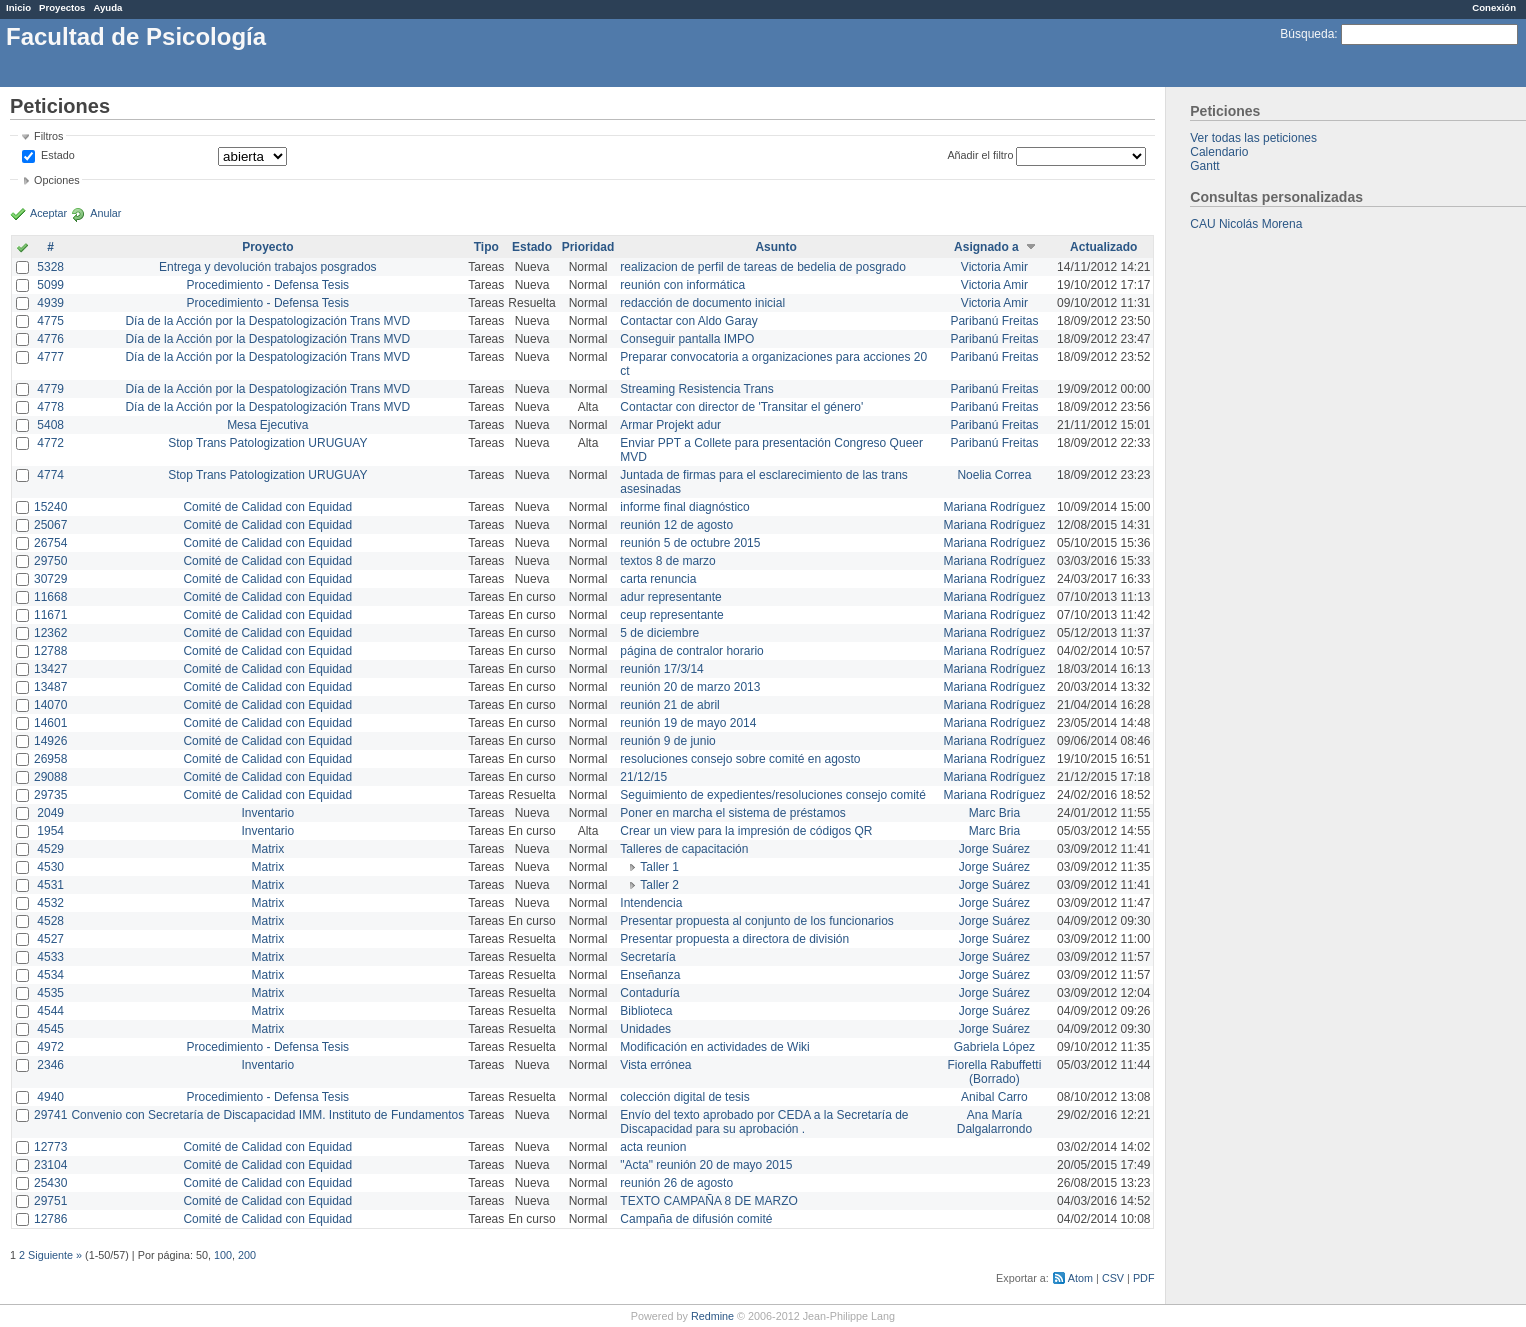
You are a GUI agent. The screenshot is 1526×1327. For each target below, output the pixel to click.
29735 (50, 795)
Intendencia (651, 903)
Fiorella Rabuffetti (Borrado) (995, 1072)
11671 (50, 615)
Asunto (775, 247)
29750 (50, 561)
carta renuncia (658, 579)
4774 (50, 475)
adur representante (670, 597)
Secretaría (647, 957)
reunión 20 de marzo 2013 (690, 687)
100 (223, 1255)
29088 (50, 777)
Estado (58, 155)
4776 (50, 339)
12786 (50, 1219)
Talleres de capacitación (684, 849)
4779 (50, 389)
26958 (50, 759)
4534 (50, 975)
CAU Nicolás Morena (1246, 224)
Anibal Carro (994, 1097)
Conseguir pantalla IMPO (687, 339)
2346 (50, 1065)
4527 (50, 939)
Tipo (486, 247)
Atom (1080, 1278)
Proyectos (62, 7)
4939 (50, 303)
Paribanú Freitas (994, 321)
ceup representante (671, 615)
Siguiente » (55, 1255)
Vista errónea (655, 1065)
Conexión (1494, 7)
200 (247, 1255)
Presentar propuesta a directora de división (734, 939)
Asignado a (986, 247)
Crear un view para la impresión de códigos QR (746, 831)
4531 (50, 885)
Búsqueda (1307, 34)
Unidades (645, 1029)
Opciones (57, 180)
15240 (50, 507)
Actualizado (1103, 247)
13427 (50, 669)
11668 (50, 597)
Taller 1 (659, 867)
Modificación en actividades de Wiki (714, 1047)
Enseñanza (650, 975)
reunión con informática (682, 285)
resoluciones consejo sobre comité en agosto (740, 759)
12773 (50, 1147)
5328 (50, 267)
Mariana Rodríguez (994, 507)
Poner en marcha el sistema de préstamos (732, 813)
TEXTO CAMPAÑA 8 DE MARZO (709, 1201)
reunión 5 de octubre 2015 (690, 543)
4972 (50, 1047)
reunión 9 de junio (667, 741)
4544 (50, 1011)
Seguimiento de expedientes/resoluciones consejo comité (773, 795)
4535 (50, 993)
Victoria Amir (994, 267)
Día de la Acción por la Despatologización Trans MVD (267, 321)
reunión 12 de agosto (676, 525)
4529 (50, 849)
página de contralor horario (691, 651)
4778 (50, 407)
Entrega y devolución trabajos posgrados (267, 267)
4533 (50, 957)
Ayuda (107, 7)
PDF (1144, 1278)
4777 (50, 357)
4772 (50, 443)
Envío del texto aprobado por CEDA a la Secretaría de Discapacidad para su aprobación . (764, 1122)
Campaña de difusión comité (696, 1219)
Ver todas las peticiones (1253, 138)
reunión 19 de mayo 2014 (688, 723)
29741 (50, 1115)
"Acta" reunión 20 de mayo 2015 (706, 1165)
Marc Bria (994, 813)
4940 (50, 1097)
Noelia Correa (994, 475)
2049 (50, 813)
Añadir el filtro (980, 155)
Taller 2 (659, 885)
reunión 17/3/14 (661, 669)
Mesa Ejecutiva (267, 425)
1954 (50, 831)
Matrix (267, 849)
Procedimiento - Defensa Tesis (268, 285)
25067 (50, 525)
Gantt (1204, 166)
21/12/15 (643, 777)
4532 (50, 903)
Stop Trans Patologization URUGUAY (267, 443)
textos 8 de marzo (667, 561)
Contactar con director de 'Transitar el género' (741, 407)
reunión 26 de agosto (676, 1183)
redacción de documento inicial (702, 303)
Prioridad (588, 247)
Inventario (267, 813)
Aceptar (48, 213)
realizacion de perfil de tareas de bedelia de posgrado (763, 267)
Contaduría (649, 993)
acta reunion (653, 1147)
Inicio (18, 7)
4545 (50, 1029)
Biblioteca (646, 1011)
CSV (1113, 1278)
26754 (50, 543)
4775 (50, 321)
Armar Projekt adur (670, 425)
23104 (50, 1165)
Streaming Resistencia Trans (696, 389)
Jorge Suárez (994, 849)
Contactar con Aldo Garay (688, 321)
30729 (50, 579)
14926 (50, 741)
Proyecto (267, 247)
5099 (50, 285)
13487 (50, 687)
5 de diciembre (659, 633)
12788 (50, 651)
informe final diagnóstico (684, 507)
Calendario (1219, 152)
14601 (50, 723)
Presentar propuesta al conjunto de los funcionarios (757, 921)
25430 (50, 1183)
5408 (50, 425)
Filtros (48, 136)
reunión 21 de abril (669, 705)
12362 (50, 633)
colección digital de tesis (684, 1097)
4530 (50, 867)
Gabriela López (994, 1047)
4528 (50, 921)
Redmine (712, 1316)
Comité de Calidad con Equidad (267, 507)
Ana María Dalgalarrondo (994, 1122)
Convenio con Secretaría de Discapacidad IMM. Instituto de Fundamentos (267, 1115)
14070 (50, 705)
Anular (105, 213)
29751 (50, 1201)
